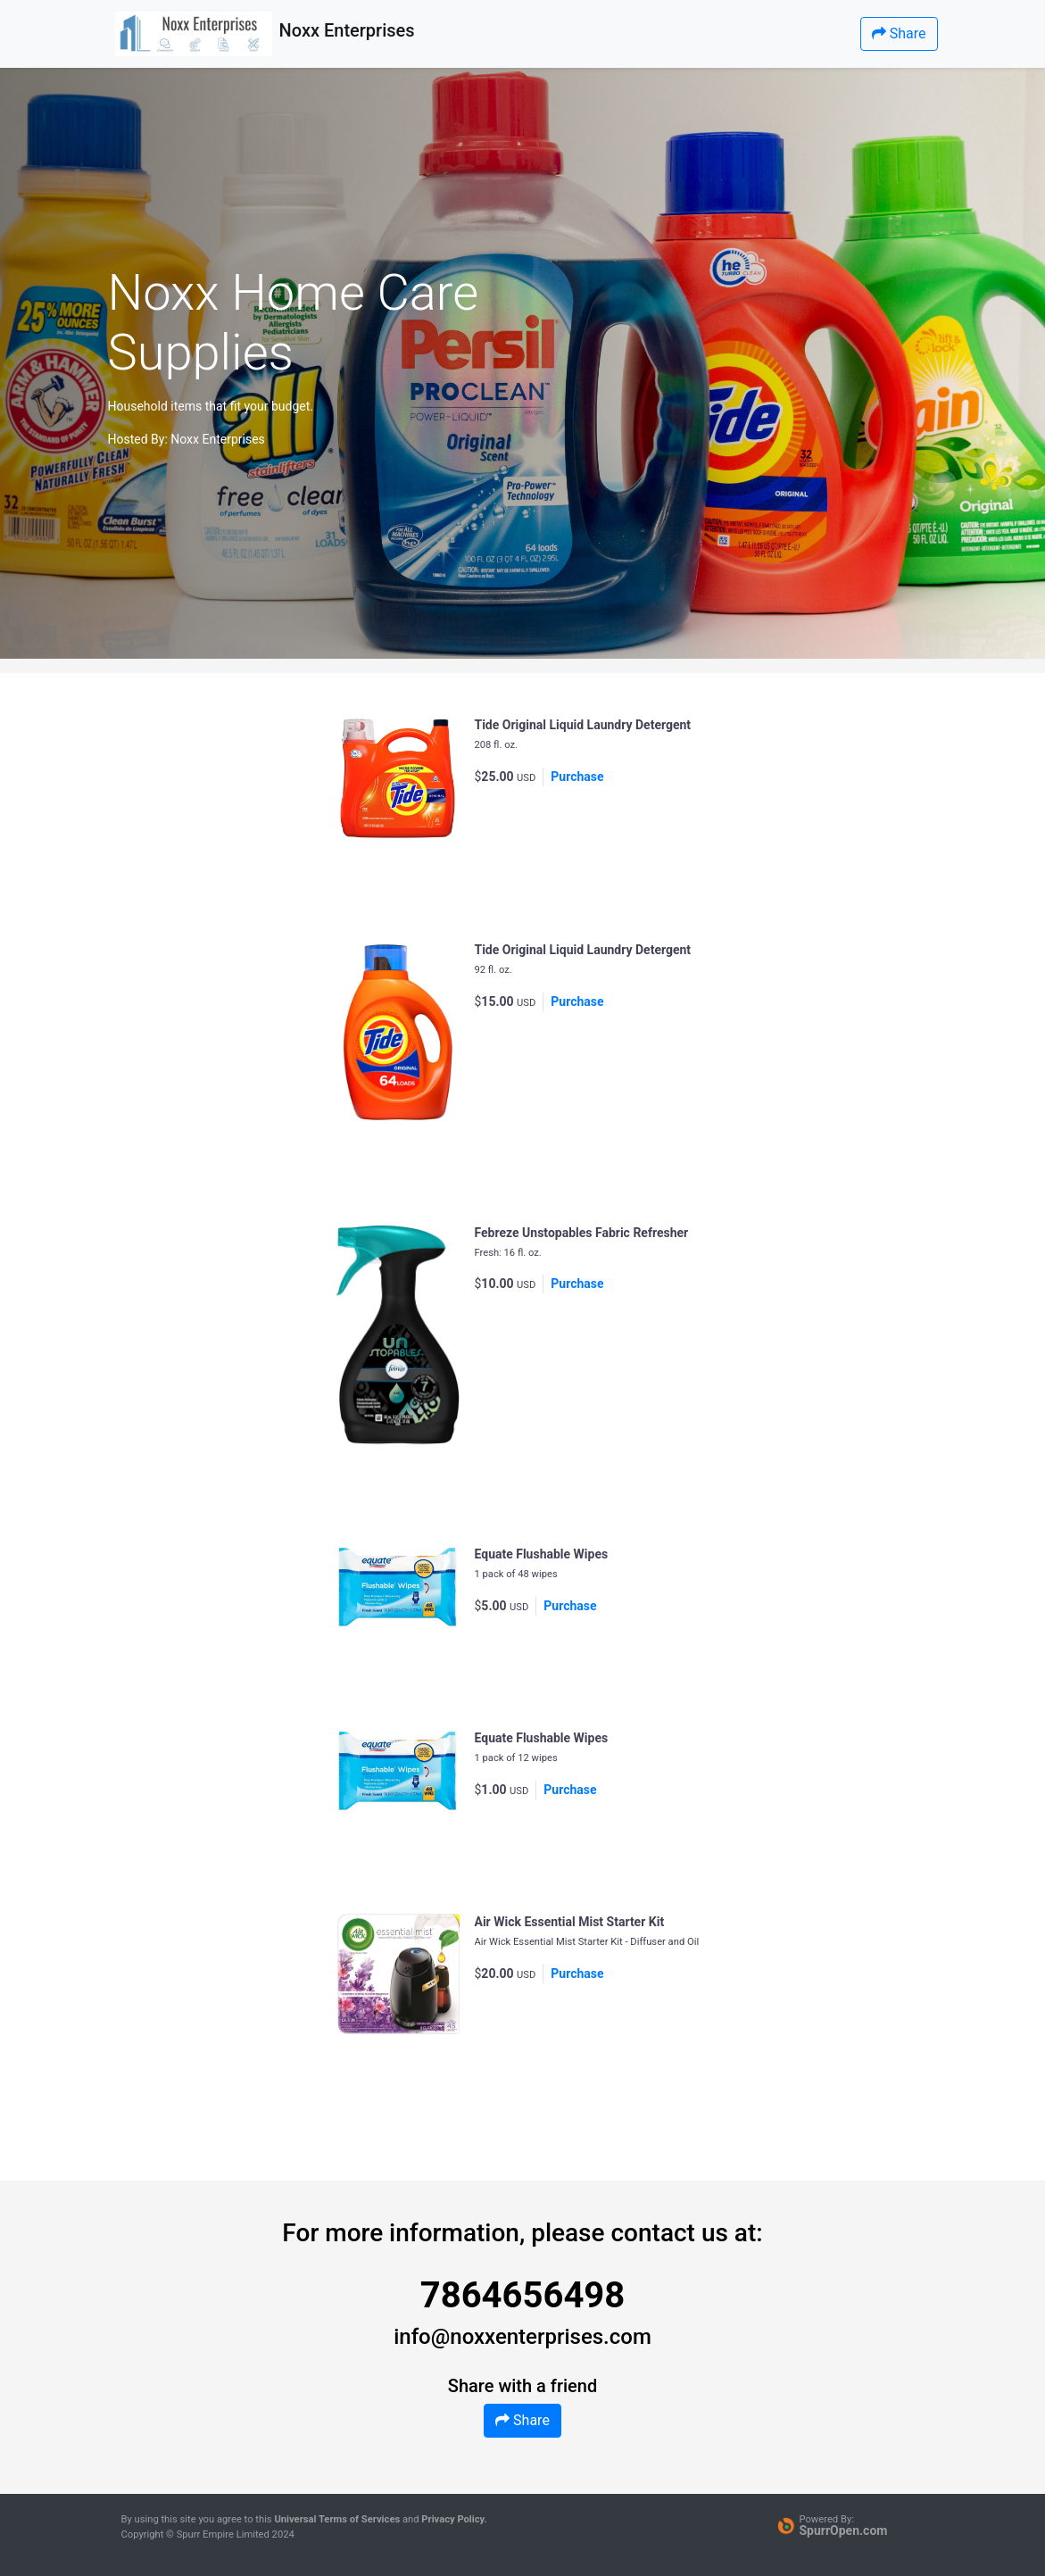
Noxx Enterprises (217, 439)
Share (899, 33)
